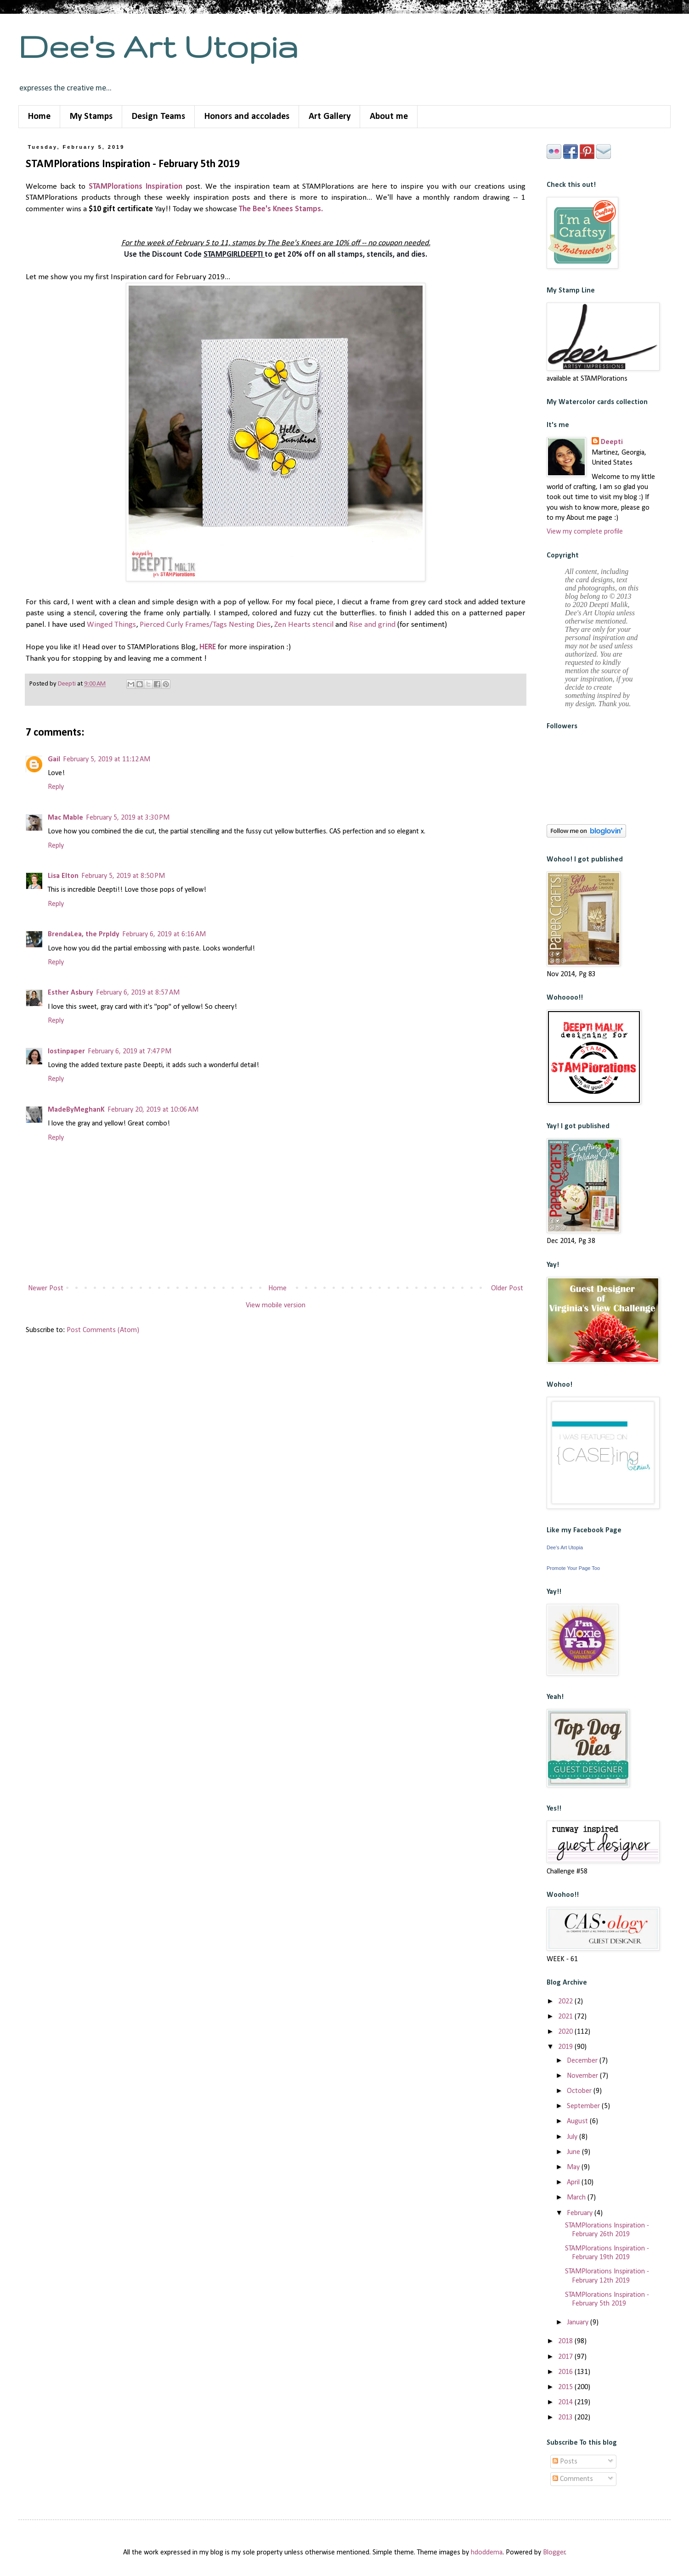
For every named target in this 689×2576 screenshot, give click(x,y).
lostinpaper (66, 1051)
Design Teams (158, 116)
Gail (54, 759)
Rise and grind (372, 625)
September (584, 2106)
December (583, 2060)
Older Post (507, 1288)
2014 (566, 2402)
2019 (566, 2047)
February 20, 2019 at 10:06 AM (152, 1110)
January (578, 2322)
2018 (566, 2341)
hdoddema (487, 2552)
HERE (207, 647)
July (573, 2137)
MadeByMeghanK (76, 1110)
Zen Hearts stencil (303, 625)
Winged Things (111, 625)
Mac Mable (65, 817)
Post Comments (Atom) (103, 1330)
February (580, 2213)
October (580, 2091)
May (574, 2167)
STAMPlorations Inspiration (135, 187)
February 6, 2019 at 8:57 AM (138, 992)
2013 (566, 2417)
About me (389, 116)
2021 (566, 2016)
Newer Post (45, 1288)
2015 (566, 2387)
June (574, 2152)
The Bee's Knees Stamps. (281, 209)
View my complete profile (585, 531)
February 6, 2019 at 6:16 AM (164, 934)
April (574, 2182)
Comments (573, 2479)
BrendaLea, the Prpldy (83, 934)
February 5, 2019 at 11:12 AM (106, 759)
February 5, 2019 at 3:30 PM (127, 817)
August (578, 2121)
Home (39, 116)
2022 (566, 2001)
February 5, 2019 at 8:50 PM (123, 876)
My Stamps (91, 116)
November (583, 2076)
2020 (566, 2032)
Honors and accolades (246, 116)
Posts (565, 2461)
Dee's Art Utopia (158, 46)
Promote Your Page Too (573, 1568)
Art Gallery (329, 116)
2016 (566, 2372)
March (577, 2197)
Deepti (612, 442)
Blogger (554, 2552)
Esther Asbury (70, 992)
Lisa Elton (63, 876)
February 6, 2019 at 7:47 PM (129, 1051)
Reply (56, 787)
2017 (566, 2357)
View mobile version (275, 1305)
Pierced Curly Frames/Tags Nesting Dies (205, 625)
